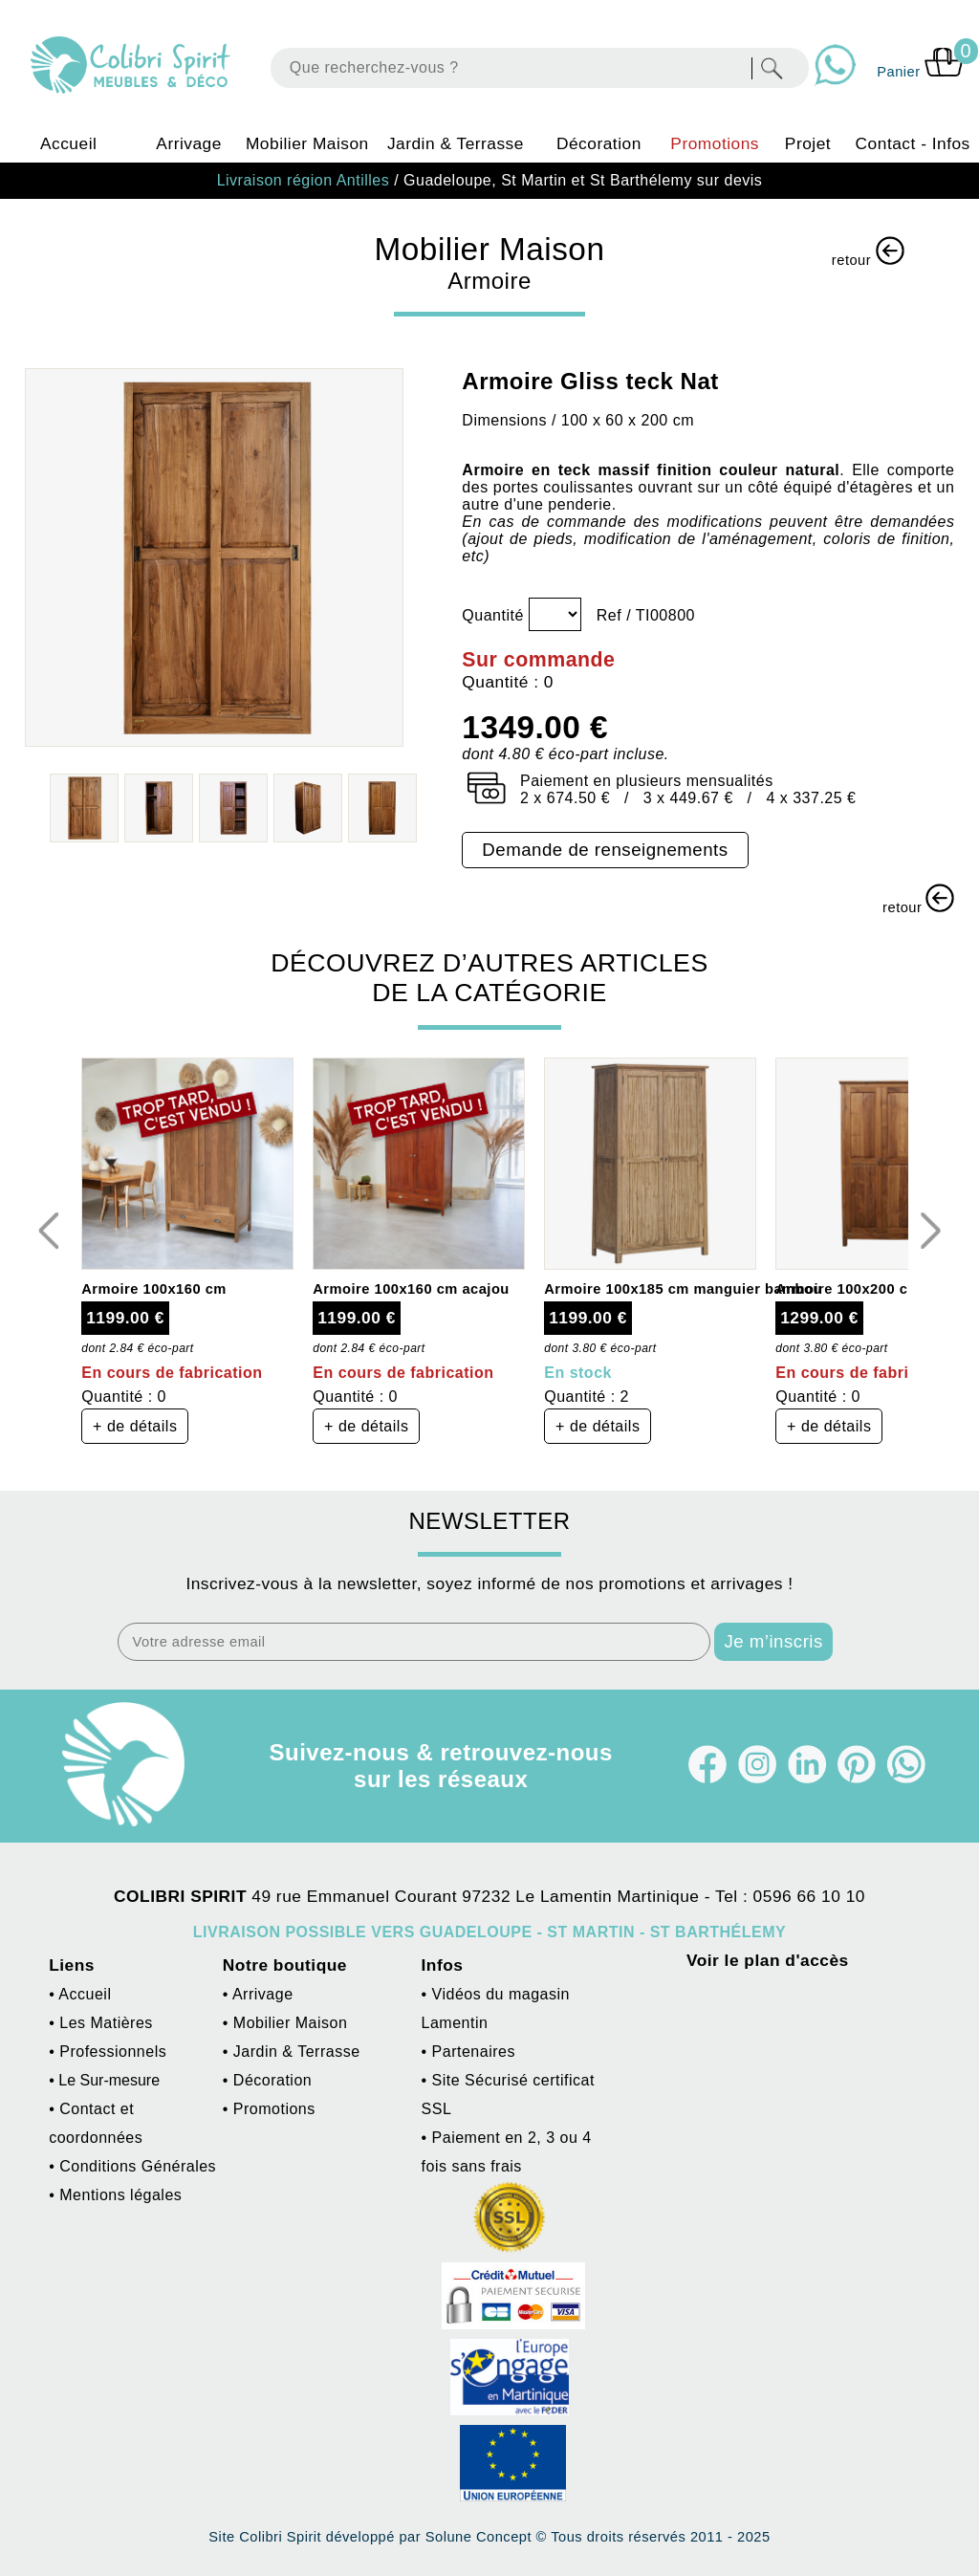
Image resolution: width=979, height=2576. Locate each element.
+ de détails (135, 1426)
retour (868, 252)
